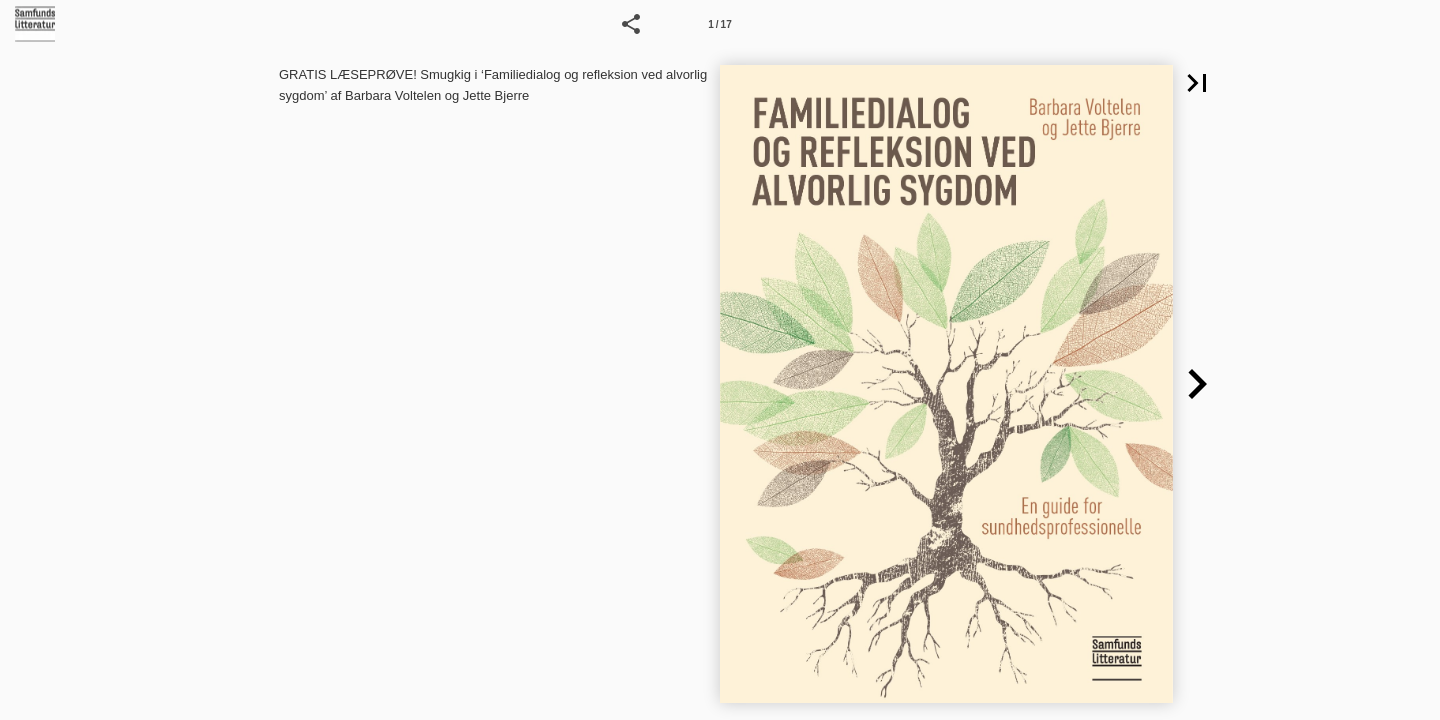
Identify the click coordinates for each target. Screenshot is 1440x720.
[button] (631, 24)
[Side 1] (720, 24)
